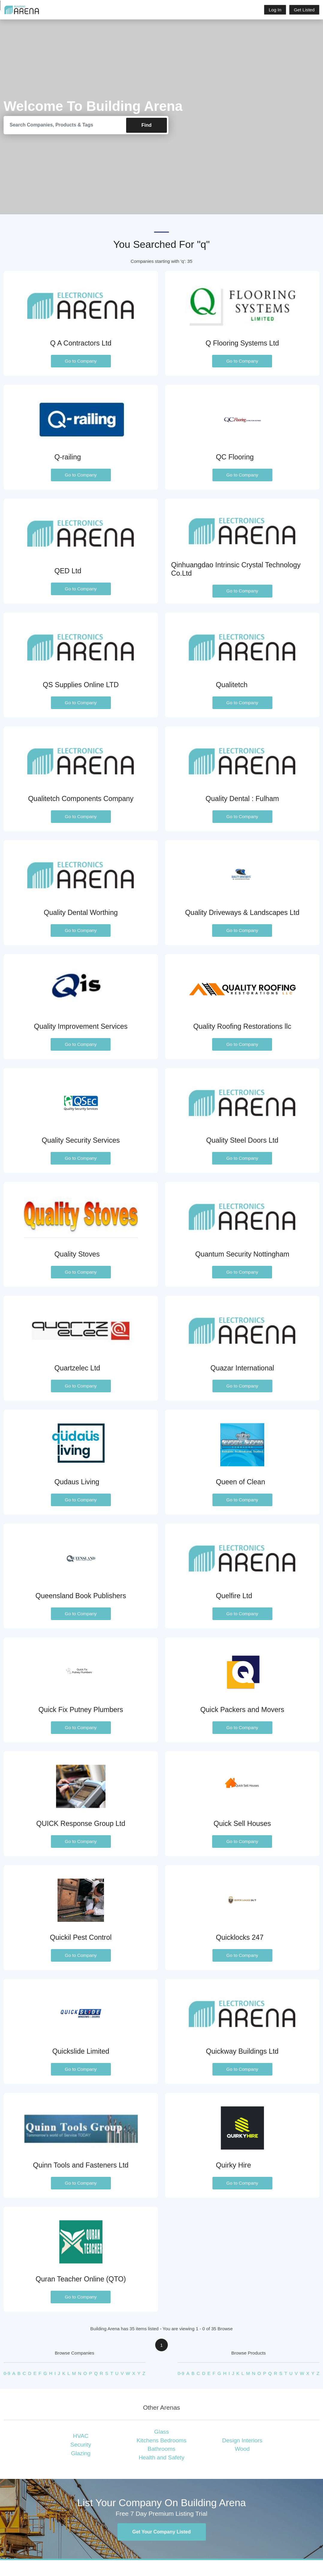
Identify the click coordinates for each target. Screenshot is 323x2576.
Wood (242, 2449)
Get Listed (304, 9)
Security (80, 2444)
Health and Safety (162, 2458)
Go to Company (80, 361)
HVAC (81, 2436)
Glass (161, 2432)
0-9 (7, 2373)
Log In (275, 9)
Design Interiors (242, 2440)
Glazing (80, 2453)
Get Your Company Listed (161, 2532)
